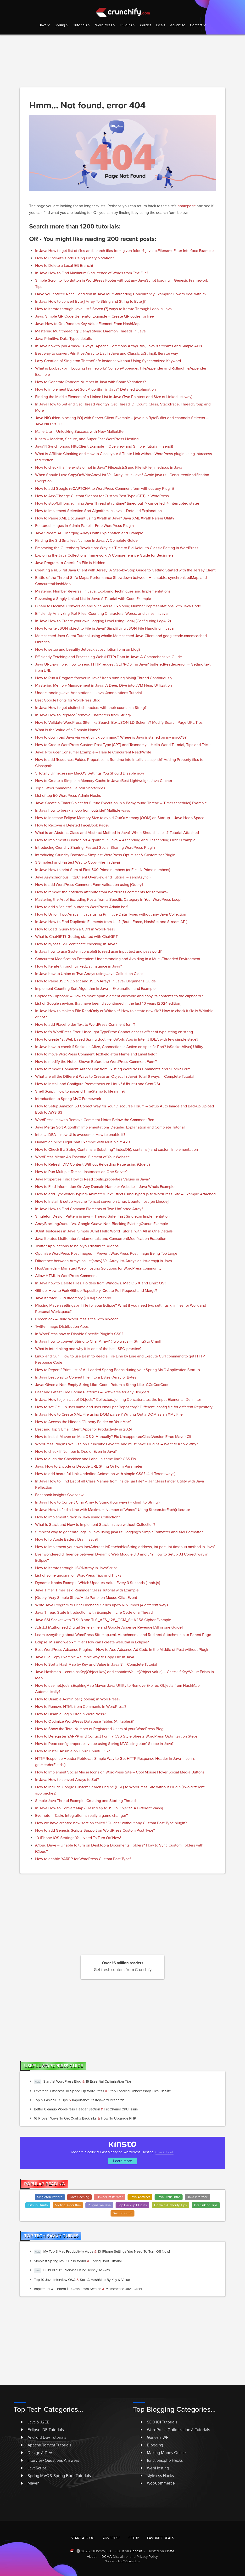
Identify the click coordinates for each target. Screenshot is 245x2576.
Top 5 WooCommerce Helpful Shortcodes (70, 788)
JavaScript (37, 2468)
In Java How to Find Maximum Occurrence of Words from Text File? (91, 273)
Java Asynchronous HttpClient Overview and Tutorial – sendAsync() (92, 877)
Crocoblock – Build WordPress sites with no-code (77, 1319)
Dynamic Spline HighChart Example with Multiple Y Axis (82, 1142)
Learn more (122, 2161)
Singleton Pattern (49, 2197)
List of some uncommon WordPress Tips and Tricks (78, 1575)
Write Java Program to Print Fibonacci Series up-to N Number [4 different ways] (102, 1605)
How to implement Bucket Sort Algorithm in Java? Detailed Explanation (95, 389)
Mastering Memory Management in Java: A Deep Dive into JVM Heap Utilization (103, 685)
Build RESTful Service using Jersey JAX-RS (76, 2270)
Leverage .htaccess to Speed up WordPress (69, 2091)
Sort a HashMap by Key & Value (105, 2280)
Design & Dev (40, 2452)
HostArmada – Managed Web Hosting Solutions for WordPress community (98, 1268)
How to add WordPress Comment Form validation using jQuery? (89, 884)
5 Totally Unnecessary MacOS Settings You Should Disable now (89, 773)
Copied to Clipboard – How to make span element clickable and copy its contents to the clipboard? (119, 996)
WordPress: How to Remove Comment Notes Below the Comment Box (94, 1119)
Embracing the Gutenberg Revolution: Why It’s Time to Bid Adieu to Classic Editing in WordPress (116, 548)
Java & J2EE (38, 2422)
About (91, 2556)
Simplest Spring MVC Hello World (60, 2261)
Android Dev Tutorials (47, 2437)
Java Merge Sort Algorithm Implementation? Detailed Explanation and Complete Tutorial (110, 1127)
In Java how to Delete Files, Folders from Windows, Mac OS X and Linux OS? (100, 1283)
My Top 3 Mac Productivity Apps (68, 2251)
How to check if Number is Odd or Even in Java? (76, 1451)
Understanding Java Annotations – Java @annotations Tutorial (88, 692)
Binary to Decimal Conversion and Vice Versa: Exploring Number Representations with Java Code (118, 606)
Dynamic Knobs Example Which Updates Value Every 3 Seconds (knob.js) (97, 1582)
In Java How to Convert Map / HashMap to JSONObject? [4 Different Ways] (99, 1808)
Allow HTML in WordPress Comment (66, 1275)
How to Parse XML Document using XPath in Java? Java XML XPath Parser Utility (104, 518)
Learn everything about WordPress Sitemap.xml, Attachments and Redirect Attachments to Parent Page (123, 1634)
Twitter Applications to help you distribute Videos (77, 1246)
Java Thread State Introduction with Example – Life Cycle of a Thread (94, 1612)
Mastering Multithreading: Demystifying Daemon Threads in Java (90, 331)
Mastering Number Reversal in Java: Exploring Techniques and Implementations (103, 591)
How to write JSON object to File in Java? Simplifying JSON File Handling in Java (104, 628)
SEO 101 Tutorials (162, 2422)
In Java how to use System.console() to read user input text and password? (98, 951)
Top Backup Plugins (132, 2205)
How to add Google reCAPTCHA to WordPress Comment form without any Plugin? (104, 488)
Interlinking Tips (205, 2205)
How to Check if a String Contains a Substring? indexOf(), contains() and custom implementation (116, 1149)
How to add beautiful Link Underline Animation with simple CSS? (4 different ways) (105, 1473)
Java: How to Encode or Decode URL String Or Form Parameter (88, 1466)
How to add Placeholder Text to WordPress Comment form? (85, 1024)
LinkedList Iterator (109, 2197)
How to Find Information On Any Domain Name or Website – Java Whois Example (104, 1186)
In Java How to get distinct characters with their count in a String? (91, 707)
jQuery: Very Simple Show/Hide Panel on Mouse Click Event (86, 1597)
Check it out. (164, 2152)
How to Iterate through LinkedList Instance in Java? (78, 966)
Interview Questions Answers (53, 2460)
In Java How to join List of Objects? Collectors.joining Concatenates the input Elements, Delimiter (118, 1399)
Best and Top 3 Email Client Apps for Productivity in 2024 (83, 1429)
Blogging (155, 2445)
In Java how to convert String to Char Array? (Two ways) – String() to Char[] (98, 1341)
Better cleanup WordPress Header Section (67, 2109)
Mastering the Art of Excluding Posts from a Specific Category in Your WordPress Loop (107, 899)
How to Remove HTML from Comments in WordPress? (80, 1706)
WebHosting (158, 2468)
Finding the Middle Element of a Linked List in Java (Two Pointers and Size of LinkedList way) (113, 396)
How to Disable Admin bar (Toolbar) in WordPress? (77, 1699)
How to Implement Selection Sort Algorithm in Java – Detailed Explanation (98, 510)
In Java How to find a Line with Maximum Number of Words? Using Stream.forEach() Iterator (112, 1509)
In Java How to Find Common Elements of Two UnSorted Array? (89, 1209)
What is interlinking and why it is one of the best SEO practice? (88, 1348)
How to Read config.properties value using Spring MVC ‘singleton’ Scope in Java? (104, 1743)
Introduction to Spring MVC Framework (68, 1098)
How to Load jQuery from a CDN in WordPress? (75, 929)
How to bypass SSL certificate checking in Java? (76, 944)
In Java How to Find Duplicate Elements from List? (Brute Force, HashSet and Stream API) (111, 921)
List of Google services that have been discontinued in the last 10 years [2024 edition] (108, 1003)
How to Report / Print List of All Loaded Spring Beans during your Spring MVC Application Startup (117, 1370)
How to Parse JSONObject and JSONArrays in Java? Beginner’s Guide (95, 981)
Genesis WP (157, 2437)
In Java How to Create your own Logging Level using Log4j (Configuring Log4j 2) (103, 621)
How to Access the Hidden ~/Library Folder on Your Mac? (83, 1421)
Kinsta (169, 2551)
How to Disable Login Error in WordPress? (70, 1714)
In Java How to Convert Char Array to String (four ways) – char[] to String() (97, 1502)
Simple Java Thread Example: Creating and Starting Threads (86, 1800)
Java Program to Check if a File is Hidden (70, 562)
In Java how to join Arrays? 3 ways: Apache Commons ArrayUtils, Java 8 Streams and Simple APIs (118, 346)
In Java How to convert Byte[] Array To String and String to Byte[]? (90, 301)
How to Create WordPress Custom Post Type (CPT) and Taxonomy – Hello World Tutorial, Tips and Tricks (123, 744)
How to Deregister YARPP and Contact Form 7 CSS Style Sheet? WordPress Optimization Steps (116, 1736)
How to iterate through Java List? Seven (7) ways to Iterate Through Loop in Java (103, 309)
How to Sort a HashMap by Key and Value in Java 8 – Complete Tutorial (96, 1664)
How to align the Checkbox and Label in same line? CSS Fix (85, 1459)
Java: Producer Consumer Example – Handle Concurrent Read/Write (93, 752)
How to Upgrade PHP (118, 2118)
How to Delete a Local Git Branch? (64, 265)
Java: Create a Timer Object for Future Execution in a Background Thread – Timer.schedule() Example (121, 803)
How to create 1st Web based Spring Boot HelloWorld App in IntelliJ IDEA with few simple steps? (116, 1039)
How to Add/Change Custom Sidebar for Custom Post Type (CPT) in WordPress (102, 496)
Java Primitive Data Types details (63, 338)
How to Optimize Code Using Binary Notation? (74, 258)
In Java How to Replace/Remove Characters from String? (83, 715)
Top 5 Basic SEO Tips (51, 2100)
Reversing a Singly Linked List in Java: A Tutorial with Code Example (93, 598)
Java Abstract (140, 2197)
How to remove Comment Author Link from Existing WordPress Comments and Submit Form (112, 1069)
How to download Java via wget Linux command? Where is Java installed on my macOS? (111, 737)
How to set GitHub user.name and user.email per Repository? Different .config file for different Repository (123, 1407)
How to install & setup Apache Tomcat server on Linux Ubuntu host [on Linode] (101, 1201)
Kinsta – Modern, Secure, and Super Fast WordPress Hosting (87, 439)
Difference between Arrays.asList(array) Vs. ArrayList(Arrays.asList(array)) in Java (103, 1261)
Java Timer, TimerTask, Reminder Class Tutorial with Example (87, 1590)
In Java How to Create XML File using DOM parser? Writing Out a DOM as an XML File (109, 1414)
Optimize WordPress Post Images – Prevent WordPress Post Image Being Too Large (106, 1253)
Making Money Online (166, 2452)
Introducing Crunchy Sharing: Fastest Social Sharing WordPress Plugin (95, 847)
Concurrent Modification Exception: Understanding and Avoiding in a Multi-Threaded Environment (117, 959)
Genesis (136, 2551)
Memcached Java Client (124, 2289)
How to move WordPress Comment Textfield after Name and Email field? (96, 1054)
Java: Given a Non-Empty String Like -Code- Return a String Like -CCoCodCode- (103, 1384)
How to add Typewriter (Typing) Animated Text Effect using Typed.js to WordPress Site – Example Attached (125, 1194)
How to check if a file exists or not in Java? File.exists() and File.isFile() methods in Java (108, 467)
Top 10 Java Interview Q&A (55, 2280)
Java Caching (79, 2197)
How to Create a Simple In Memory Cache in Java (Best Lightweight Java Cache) (103, 780)
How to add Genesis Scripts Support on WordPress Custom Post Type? (95, 1830)
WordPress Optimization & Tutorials (178, 2429)
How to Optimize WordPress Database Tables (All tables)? (84, 1721)
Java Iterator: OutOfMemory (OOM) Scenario (73, 1298)
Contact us (132, 2561)
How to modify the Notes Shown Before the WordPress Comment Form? (96, 1061)
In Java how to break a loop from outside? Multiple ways (82, 810)
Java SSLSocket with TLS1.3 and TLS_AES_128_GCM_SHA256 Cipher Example (103, 1620)
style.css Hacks (160, 2475)
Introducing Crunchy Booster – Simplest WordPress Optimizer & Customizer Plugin (105, 855)
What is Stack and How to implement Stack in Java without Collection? (95, 1524)
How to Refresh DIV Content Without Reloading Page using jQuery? (92, 1164)
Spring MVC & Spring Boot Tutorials (59, 2475)
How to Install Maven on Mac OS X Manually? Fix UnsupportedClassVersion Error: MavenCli (113, 1436)
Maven (33, 2483)
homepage (187, 206)
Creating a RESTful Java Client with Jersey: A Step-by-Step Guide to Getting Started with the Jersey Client (125, 570)
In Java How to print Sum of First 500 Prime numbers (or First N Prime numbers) (102, 869)
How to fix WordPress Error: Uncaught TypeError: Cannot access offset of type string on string (114, 1032)
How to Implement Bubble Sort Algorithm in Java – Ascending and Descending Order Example (115, 840)
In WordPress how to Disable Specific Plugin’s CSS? (79, 1334)
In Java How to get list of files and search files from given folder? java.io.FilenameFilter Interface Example (124, 250)
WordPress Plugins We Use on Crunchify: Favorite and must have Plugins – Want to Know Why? (116, 1444)
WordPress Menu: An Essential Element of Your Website (82, 1157)
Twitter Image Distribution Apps (62, 1326)
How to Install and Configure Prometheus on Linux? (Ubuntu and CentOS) (97, 1084)
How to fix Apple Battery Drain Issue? (67, 1539)
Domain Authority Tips (170, 2205)
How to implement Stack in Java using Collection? (77, 1517)
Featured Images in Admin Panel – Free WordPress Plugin (84, 525)
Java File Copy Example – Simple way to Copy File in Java (84, 1657)
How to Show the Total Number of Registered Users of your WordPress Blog (99, 1729)
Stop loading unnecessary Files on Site (139, 2091)
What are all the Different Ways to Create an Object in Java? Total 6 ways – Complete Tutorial (114, 1076)
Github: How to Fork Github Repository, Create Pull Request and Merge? (96, 1290)
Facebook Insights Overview (59, 1495)
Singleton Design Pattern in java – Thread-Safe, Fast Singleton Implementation (102, 1216)
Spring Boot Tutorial (106, 2261)
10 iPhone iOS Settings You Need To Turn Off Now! (78, 1837)
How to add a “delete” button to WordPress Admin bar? (81, 907)
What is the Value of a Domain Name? (67, 730)
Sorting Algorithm (68, 2205)
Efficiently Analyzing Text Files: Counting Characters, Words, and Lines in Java (101, 613)
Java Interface (197, 2197)
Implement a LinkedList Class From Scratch (67, 2289)
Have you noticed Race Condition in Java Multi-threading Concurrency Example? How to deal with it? (120, 294)
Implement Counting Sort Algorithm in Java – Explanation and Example (95, 988)
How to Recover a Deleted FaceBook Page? (72, 825)
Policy (153, 2556)
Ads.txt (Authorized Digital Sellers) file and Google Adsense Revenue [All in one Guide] (109, 1627)
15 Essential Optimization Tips (109, 2081)
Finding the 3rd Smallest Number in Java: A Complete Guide (86, 540)
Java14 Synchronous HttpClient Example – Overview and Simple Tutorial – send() (104, 446)
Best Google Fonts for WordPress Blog (67, 700)
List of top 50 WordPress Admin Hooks (68, 795)
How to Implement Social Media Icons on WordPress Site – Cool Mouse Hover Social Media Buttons (120, 1772)
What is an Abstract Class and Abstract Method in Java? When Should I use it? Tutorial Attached (117, 832)
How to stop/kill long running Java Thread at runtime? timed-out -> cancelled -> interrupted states (117, 503)
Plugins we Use (99, 2205)
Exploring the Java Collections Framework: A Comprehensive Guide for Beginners (104, 555)
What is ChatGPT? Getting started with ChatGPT (76, 936)
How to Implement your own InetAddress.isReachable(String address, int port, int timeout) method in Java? (125, 1546)
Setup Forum (122, 2213)
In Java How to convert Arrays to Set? (67, 1779)
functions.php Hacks (165, 2460)
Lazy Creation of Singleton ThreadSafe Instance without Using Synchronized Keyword (108, 361)
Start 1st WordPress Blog (62, 2081)
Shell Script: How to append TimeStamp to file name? (80, 1091)
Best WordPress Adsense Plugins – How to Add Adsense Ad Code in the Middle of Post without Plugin (122, 1649)
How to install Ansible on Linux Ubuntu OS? (72, 1751)
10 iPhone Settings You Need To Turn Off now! (134, 2251)
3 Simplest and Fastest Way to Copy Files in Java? (78, 862)
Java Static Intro (168, 2197)
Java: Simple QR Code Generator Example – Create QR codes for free (94, 316)
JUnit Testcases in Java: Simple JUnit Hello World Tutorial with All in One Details (104, 1231)
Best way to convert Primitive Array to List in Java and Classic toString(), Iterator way (106, 353)
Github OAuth (38, 2205)
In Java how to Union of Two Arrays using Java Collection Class (89, 973)
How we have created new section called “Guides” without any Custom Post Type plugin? (111, 1823)
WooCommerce (161, 2483)
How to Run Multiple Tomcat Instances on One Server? (81, 1171)
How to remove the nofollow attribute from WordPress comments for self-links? (101, 892)
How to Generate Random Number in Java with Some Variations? (90, 382)
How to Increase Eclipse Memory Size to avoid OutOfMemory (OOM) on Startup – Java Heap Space (119, 817)
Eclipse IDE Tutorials (46, 2429)
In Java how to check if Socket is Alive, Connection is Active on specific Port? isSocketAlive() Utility (119, 1046)
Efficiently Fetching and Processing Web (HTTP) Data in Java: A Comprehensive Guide (108, 657)
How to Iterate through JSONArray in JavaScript (76, 1568)
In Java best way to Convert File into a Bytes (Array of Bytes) (86, 1377)
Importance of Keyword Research (98, 2100)
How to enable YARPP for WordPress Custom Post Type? (83, 1859)
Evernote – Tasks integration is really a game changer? (81, 1815)
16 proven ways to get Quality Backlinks (65, 2118)
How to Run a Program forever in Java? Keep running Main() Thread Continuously (103, 678)
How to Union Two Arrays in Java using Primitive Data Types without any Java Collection (110, 914)
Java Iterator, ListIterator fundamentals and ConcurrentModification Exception (100, 1238)
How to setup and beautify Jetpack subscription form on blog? (87, 649)
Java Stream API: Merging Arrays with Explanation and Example (89, 533)
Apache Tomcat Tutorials (49, 2445)
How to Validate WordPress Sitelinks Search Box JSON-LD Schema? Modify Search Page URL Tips (119, 722)
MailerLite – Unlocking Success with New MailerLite (79, 431)
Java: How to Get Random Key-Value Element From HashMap (87, 323)
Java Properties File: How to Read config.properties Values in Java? (92, 1179)
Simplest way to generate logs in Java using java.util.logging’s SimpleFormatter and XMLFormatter (119, 1532)
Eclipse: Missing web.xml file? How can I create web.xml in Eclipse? (92, 1642)
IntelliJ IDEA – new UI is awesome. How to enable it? (80, 1134)
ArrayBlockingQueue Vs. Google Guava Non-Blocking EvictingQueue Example (101, 1223)
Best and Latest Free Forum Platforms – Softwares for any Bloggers (92, 1392)
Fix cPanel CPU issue (121, 2109)
